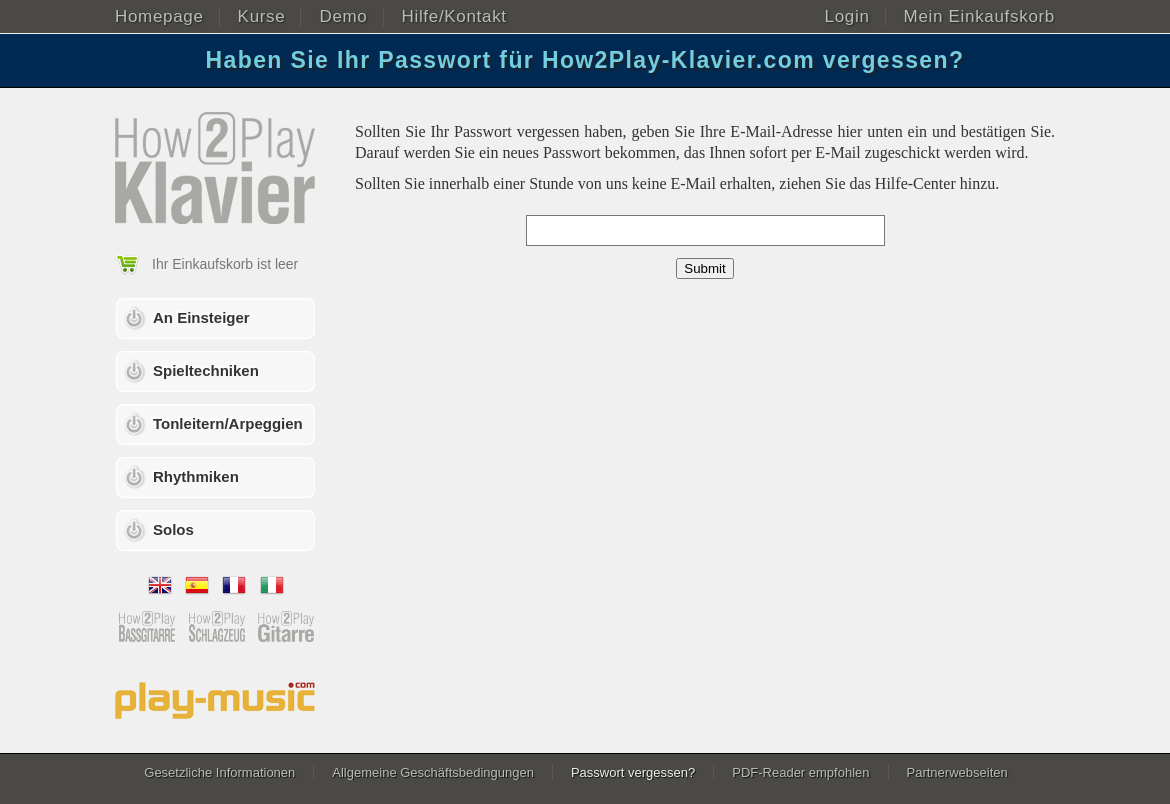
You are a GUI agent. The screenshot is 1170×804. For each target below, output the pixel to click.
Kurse (262, 16)
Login (847, 16)
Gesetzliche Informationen (219, 772)
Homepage (159, 16)
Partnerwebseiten (957, 772)
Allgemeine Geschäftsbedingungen (433, 772)
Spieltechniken (206, 370)
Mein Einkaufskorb (979, 16)
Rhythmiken (196, 476)
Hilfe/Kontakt (454, 16)
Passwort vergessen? (633, 772)
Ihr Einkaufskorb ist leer (225, 264)
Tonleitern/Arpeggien (228, 423)
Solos (173, 529)
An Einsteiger (201, 317)
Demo (343, 16)
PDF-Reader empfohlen (800, 772)
